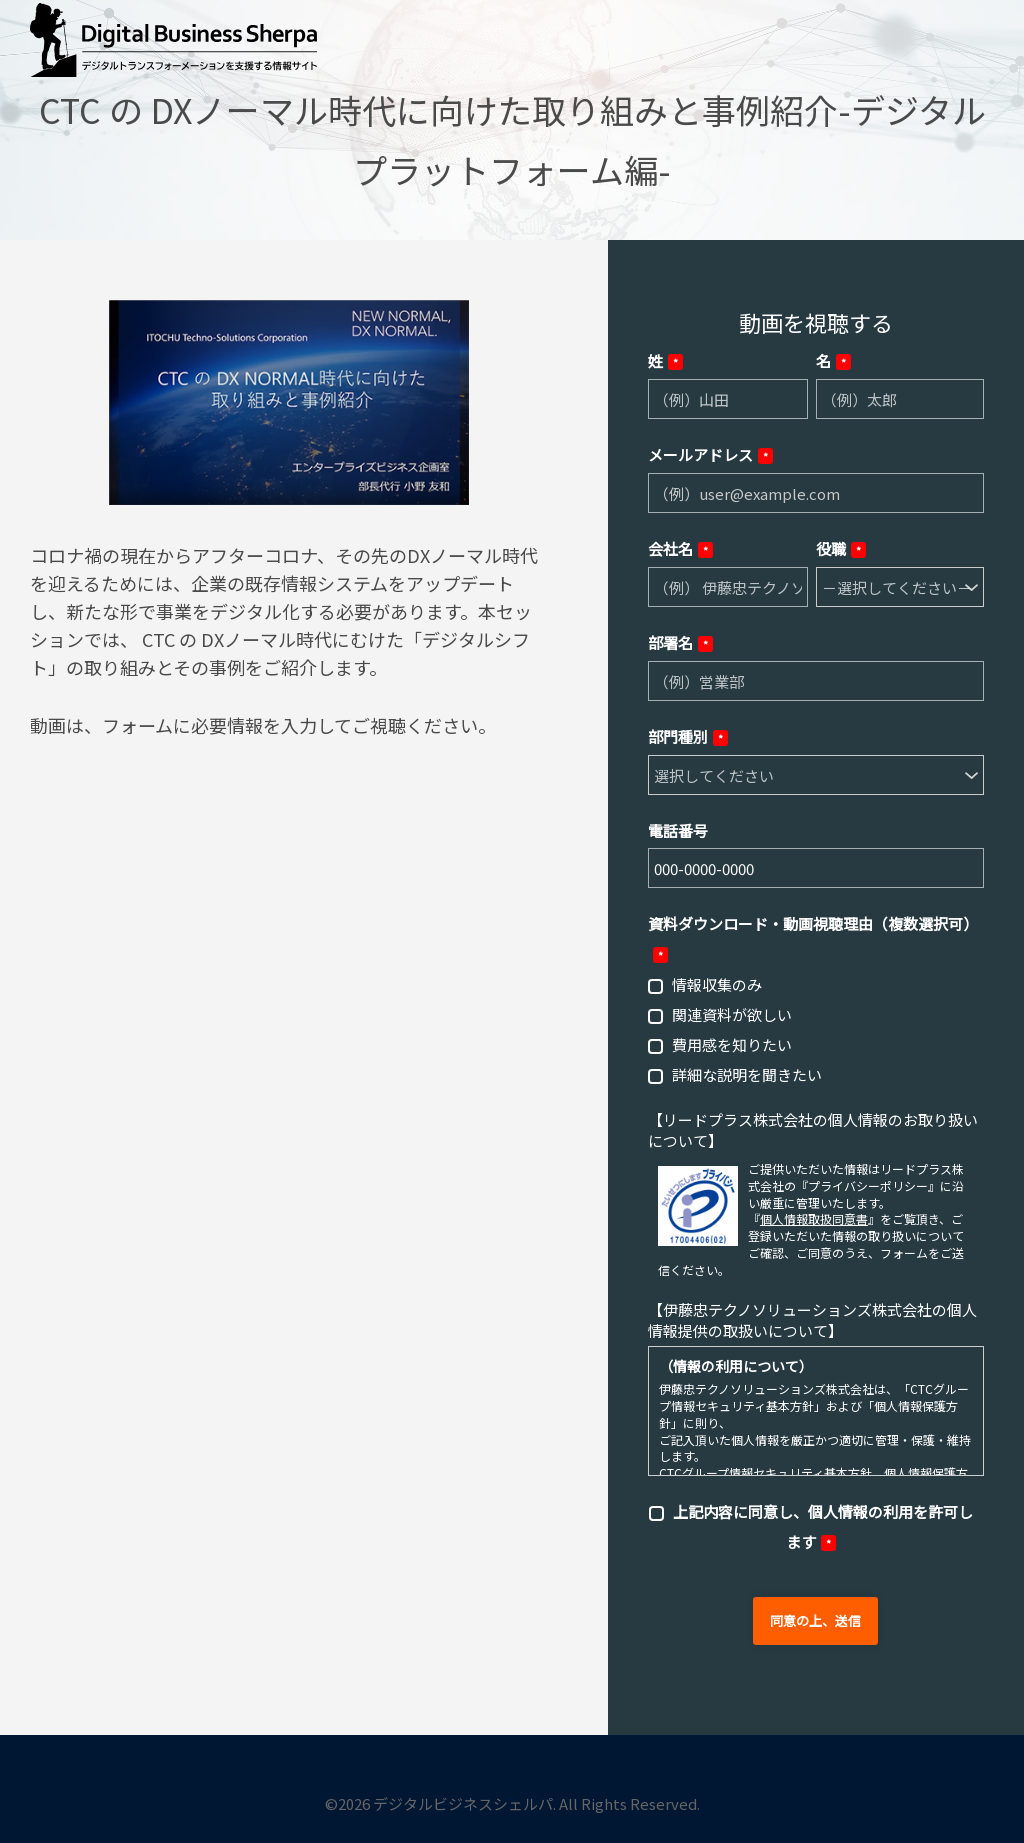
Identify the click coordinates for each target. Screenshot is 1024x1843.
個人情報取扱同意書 (814, 1218)
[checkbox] (816, 1029)
